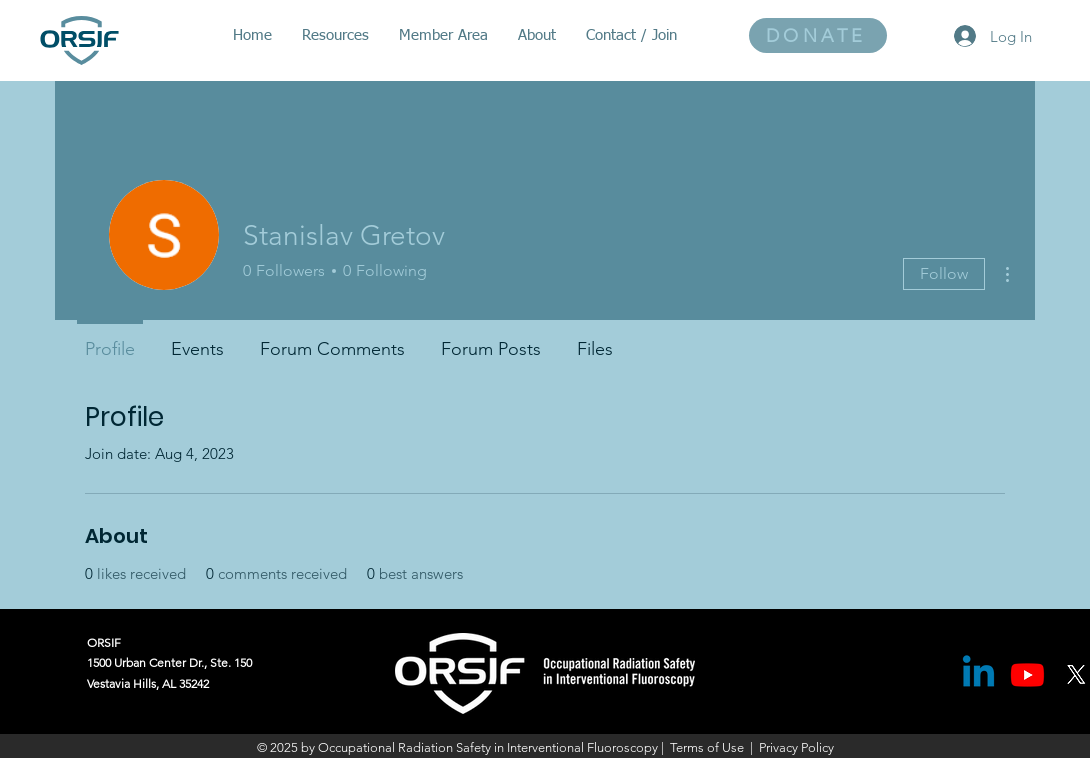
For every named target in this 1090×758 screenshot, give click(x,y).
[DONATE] (818, 35)
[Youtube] (1027, 674)
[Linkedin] (978, 674)
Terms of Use (707, 747)
